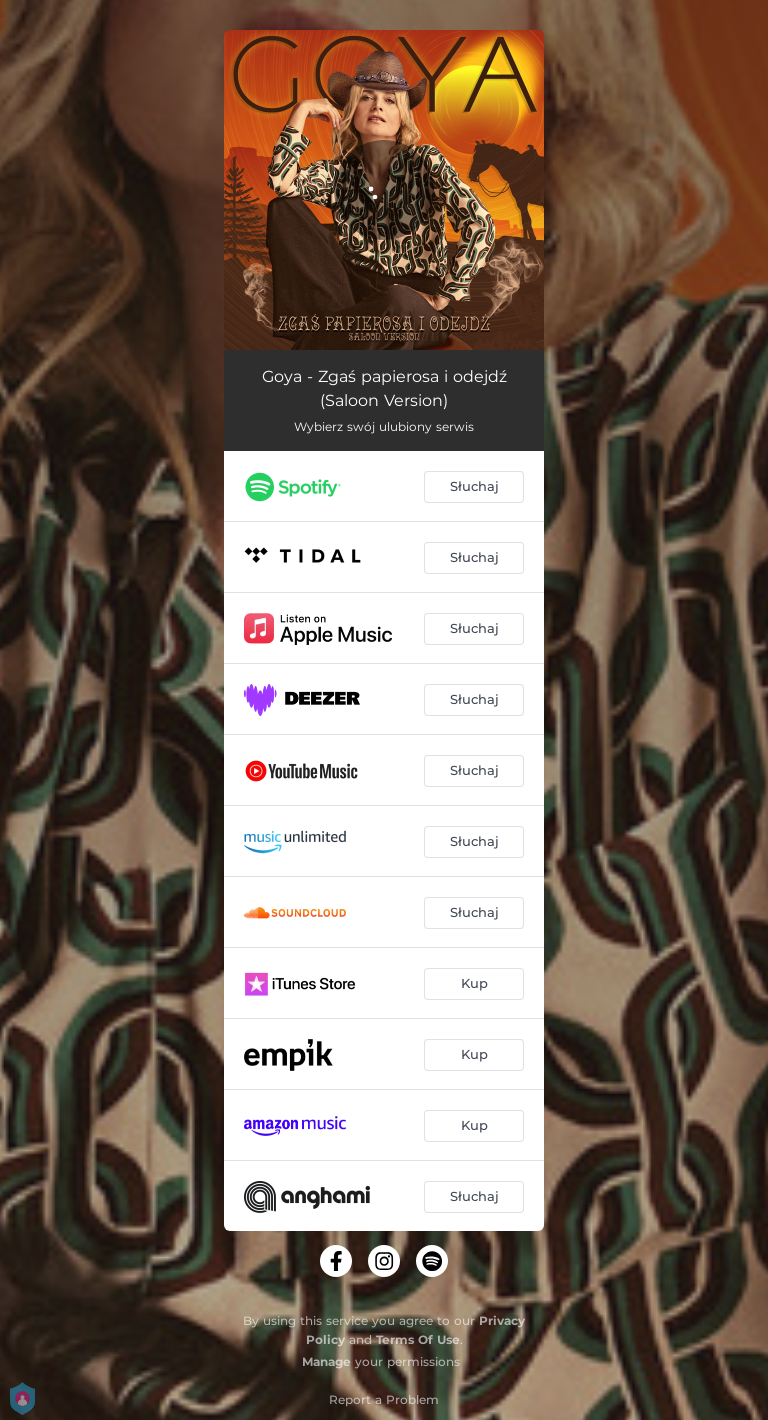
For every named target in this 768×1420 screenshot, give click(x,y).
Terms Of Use (418, 1339)
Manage (326, 1361)
